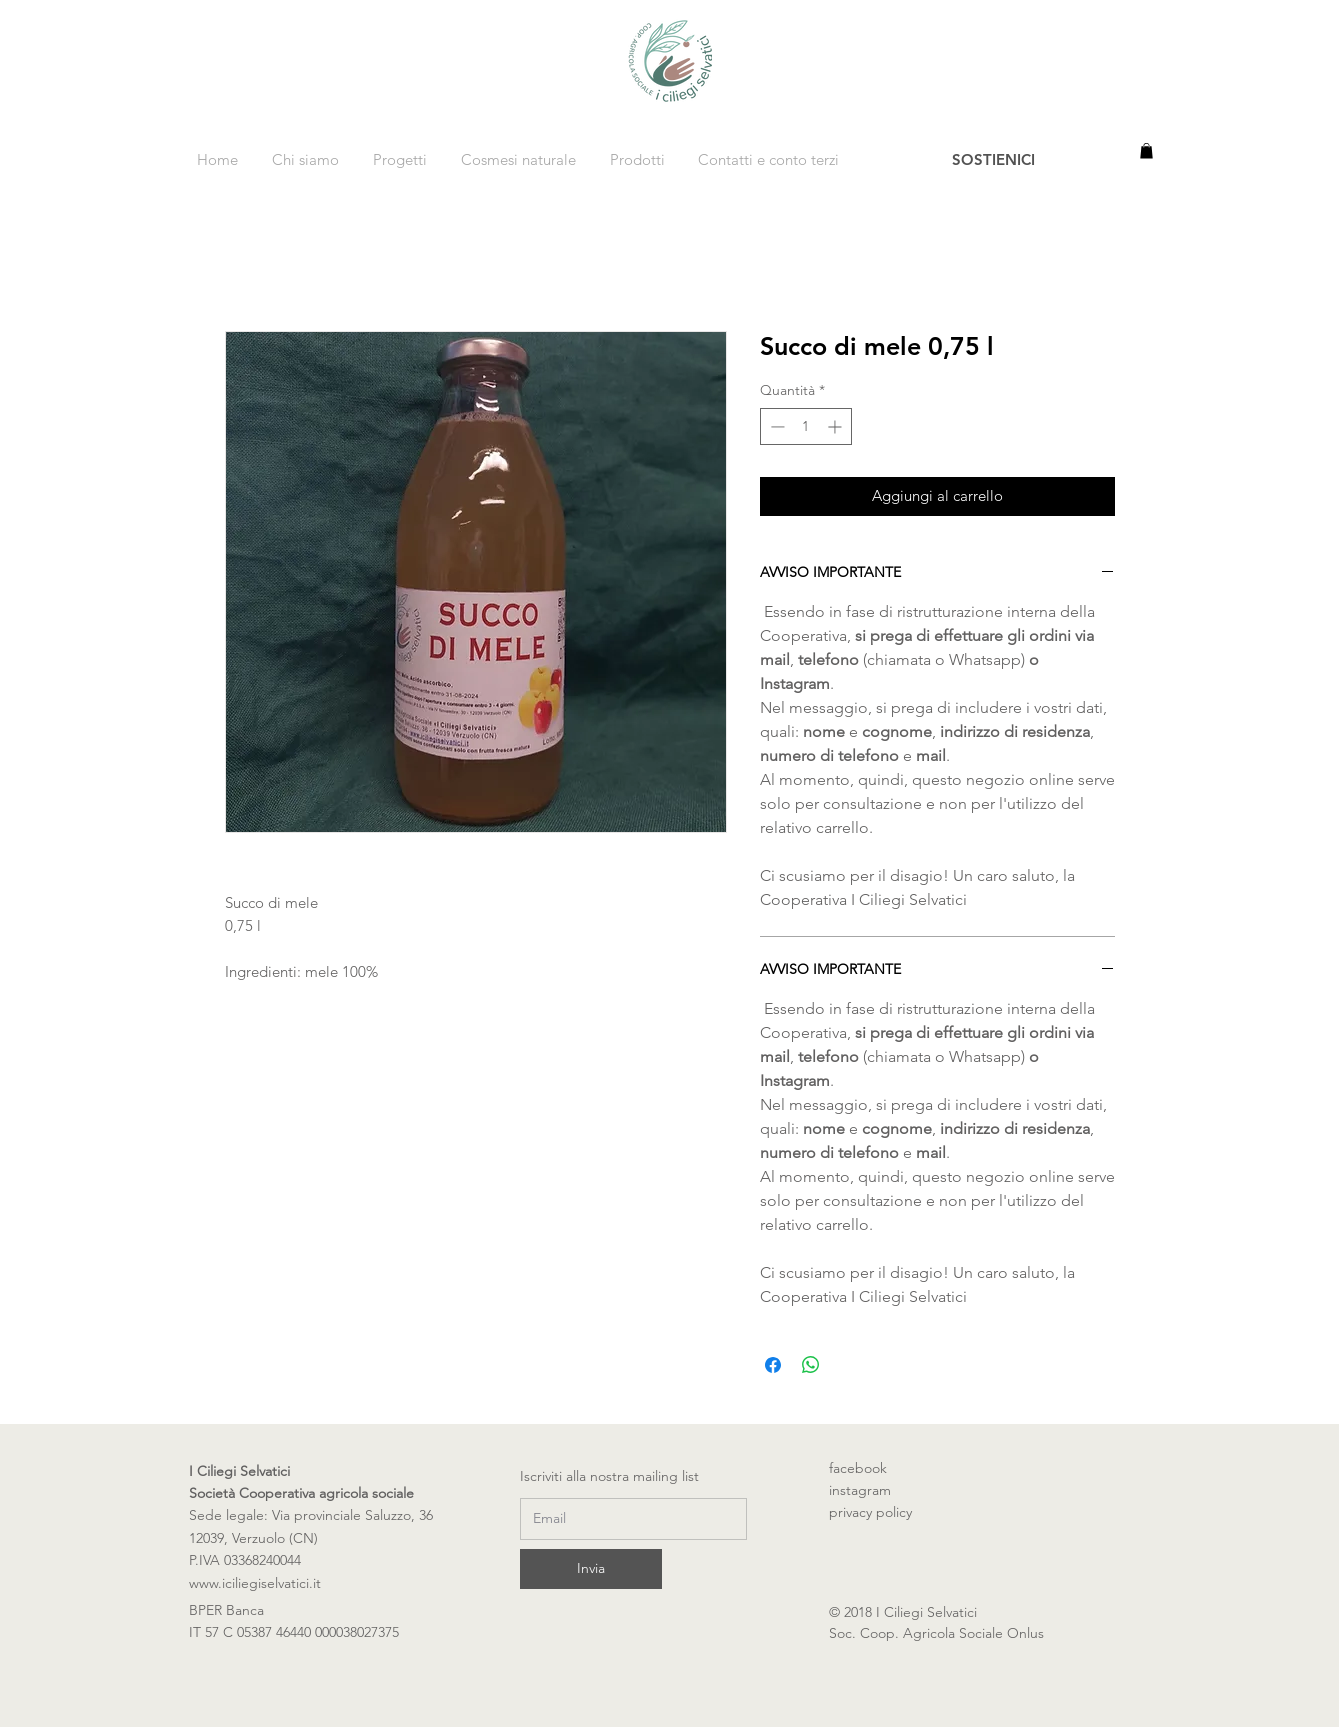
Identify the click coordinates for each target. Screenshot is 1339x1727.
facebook (868, 1468)
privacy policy (870, 1512)
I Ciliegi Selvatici (239, 1471)
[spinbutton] (806, 426)
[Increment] (836, 426)
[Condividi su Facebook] (773, 1365)
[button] (1146, 151)
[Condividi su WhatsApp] (811, 1365)
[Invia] (591, 1569)
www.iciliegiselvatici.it (255, 1583)
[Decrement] (775, 426)
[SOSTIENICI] (994, 159)
